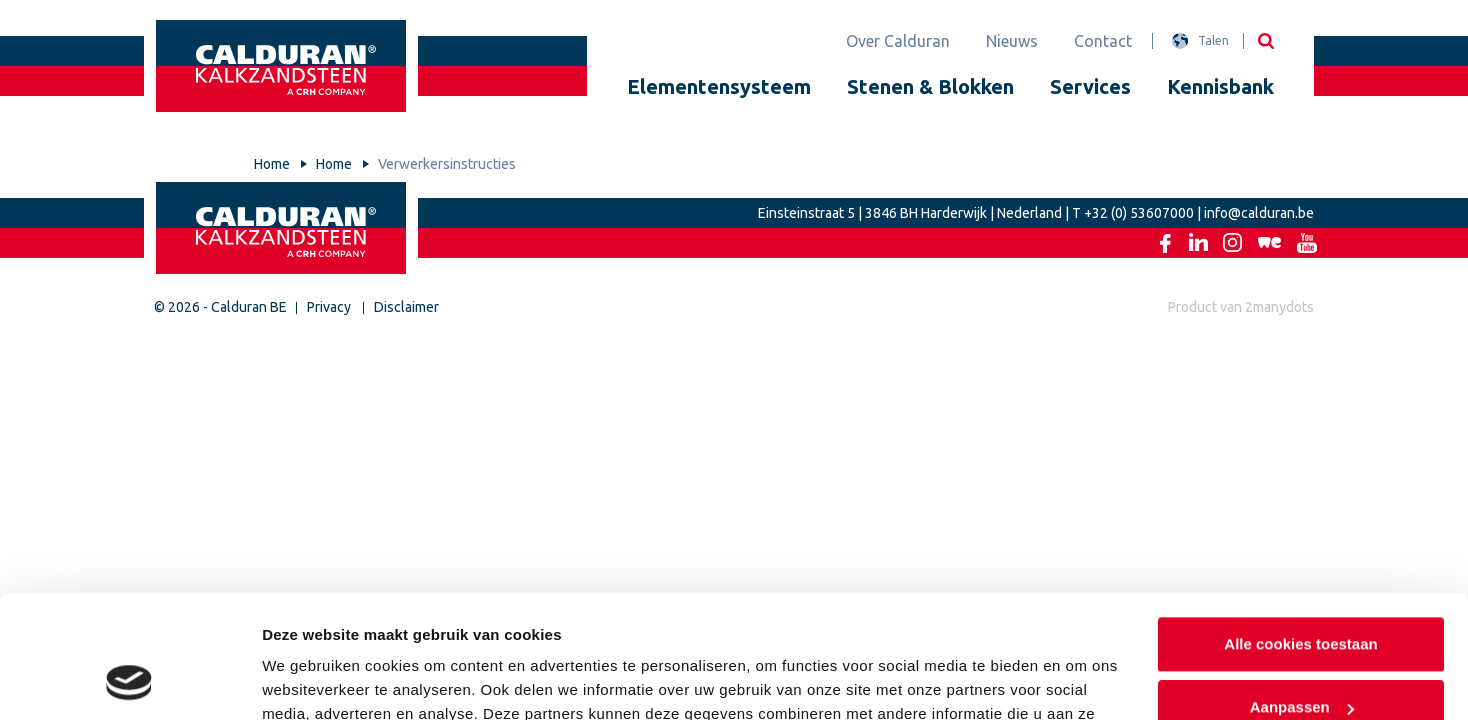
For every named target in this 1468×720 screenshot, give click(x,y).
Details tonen (309, 680)
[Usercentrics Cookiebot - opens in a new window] (129, 681)
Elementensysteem (719, 86)
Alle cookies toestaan (1300, 531)
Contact (1103, 41)
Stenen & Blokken (930, 86)
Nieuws (1012, 41)
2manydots (1279, 307)
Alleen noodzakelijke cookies (1301, 658)
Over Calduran (898, 41)
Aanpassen (1302, 594)
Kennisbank (1220, 86)
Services (1090, 86)
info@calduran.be (1259, 213)
